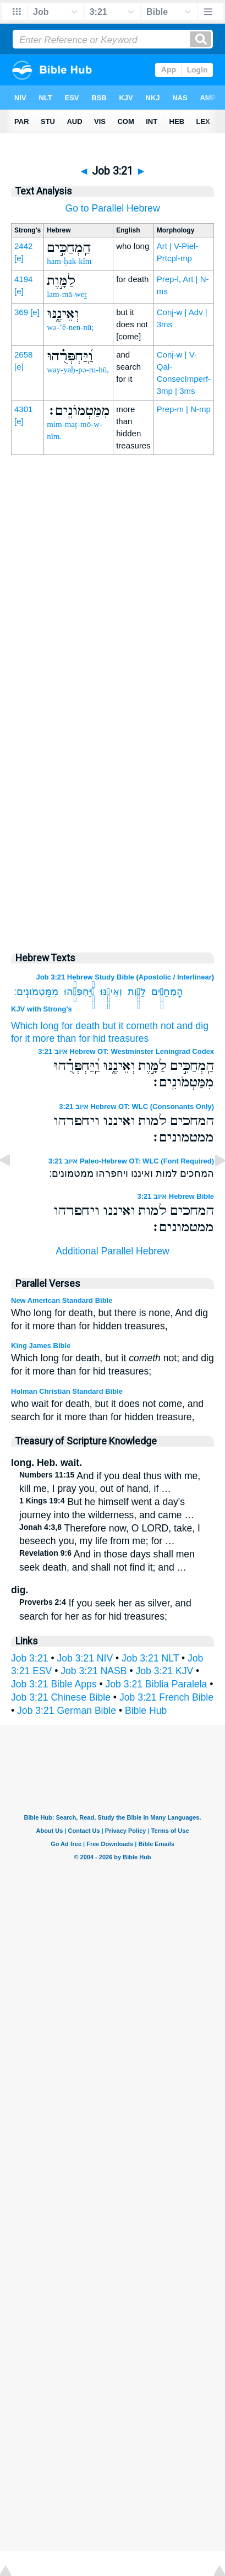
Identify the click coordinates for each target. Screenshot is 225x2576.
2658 (23, 354)
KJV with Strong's (41, 1009)
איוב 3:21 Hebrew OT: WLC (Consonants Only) (136, 1106)
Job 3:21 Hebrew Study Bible (85, 977)
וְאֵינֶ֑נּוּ (111, 991)
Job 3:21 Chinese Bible (61, 1697)
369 (21, 312)
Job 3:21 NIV (85, 1658)
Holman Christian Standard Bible (67, 1391)
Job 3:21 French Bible (166, 1697)
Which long (35, 1025)
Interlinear (194, 977)
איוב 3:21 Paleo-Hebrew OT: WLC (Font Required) (131, 1161)
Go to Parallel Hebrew (112, 208)
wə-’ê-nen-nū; (70, 327)
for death (81, 1025)
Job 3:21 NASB (94, 1670)
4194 (23, 279)
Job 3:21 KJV (165, 1670)
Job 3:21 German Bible (66, 1710)
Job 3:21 (29, 1658)
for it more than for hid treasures (80, 1038)
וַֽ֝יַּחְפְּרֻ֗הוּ (79, 991)
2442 (23, 246)
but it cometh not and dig (155, 1025)
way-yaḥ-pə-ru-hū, (78, 369)
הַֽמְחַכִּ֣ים (167, 991)
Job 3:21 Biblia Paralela (156, 1684)
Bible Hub (146, 1710)
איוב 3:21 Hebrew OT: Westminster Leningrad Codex (126, 1051)
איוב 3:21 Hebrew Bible (175, 1196)
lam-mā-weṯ (67, 294)
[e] (19, 258)
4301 (23, 409)
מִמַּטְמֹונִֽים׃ (36, 991)
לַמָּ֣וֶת (137, 991)
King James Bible (40, 1345)
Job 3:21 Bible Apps (54, 1684)
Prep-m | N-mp (184, 409)
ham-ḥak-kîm (69, 261)
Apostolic (155, 977)
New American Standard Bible (61, 1300)
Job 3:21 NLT (150, 1658)
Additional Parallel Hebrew (112, 1251)
